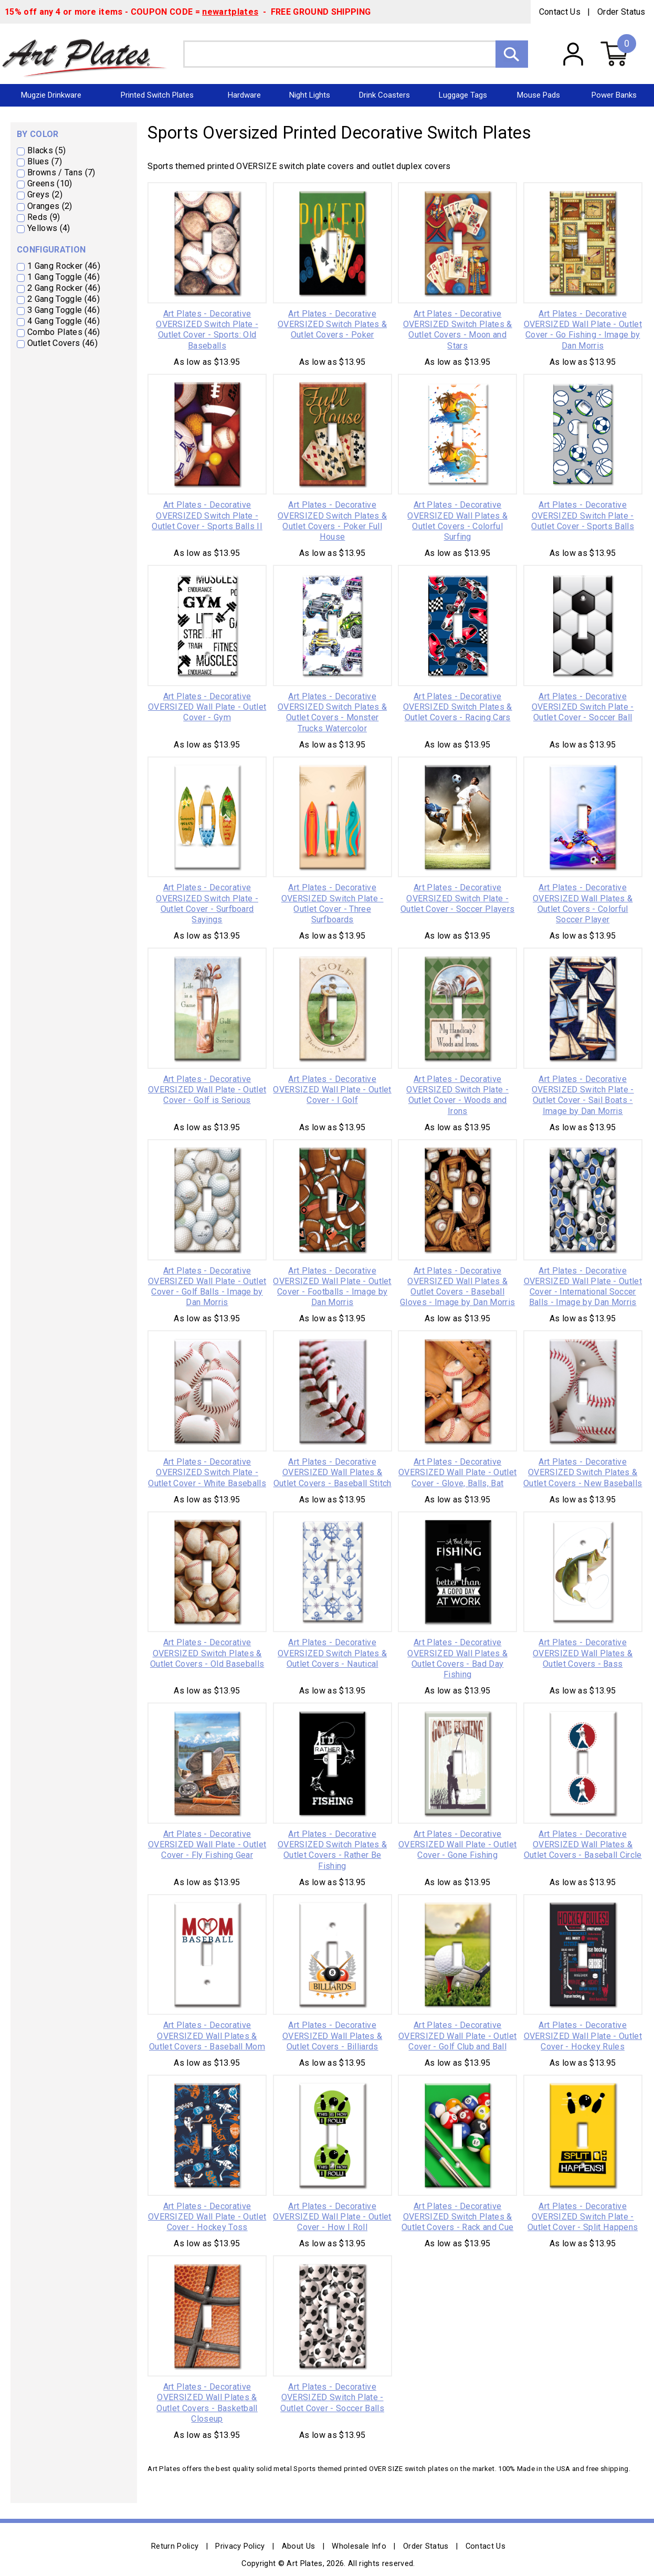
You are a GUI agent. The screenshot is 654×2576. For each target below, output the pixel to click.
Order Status (621, 12)
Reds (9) (43, 217)
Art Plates (91, 54)
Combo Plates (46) (63, 332)
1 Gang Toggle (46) (63, 277)
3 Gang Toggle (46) (63, 310)
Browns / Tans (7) (61, 172)
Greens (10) (49, 183)
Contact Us (560, 12)
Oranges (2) (49, 206)
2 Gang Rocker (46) (63, 288)
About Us (298, 2546)
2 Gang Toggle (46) (63, 299)
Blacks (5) (46, 150)
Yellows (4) (48, 228)
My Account (573, 53)
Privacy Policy (240, 2546)
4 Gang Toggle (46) (63, 321)
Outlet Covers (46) (62, 343)
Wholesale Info (359, 2546)
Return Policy (174, 2546)
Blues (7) (44, 161)
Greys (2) (44, 194)
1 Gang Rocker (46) (63, 266)
